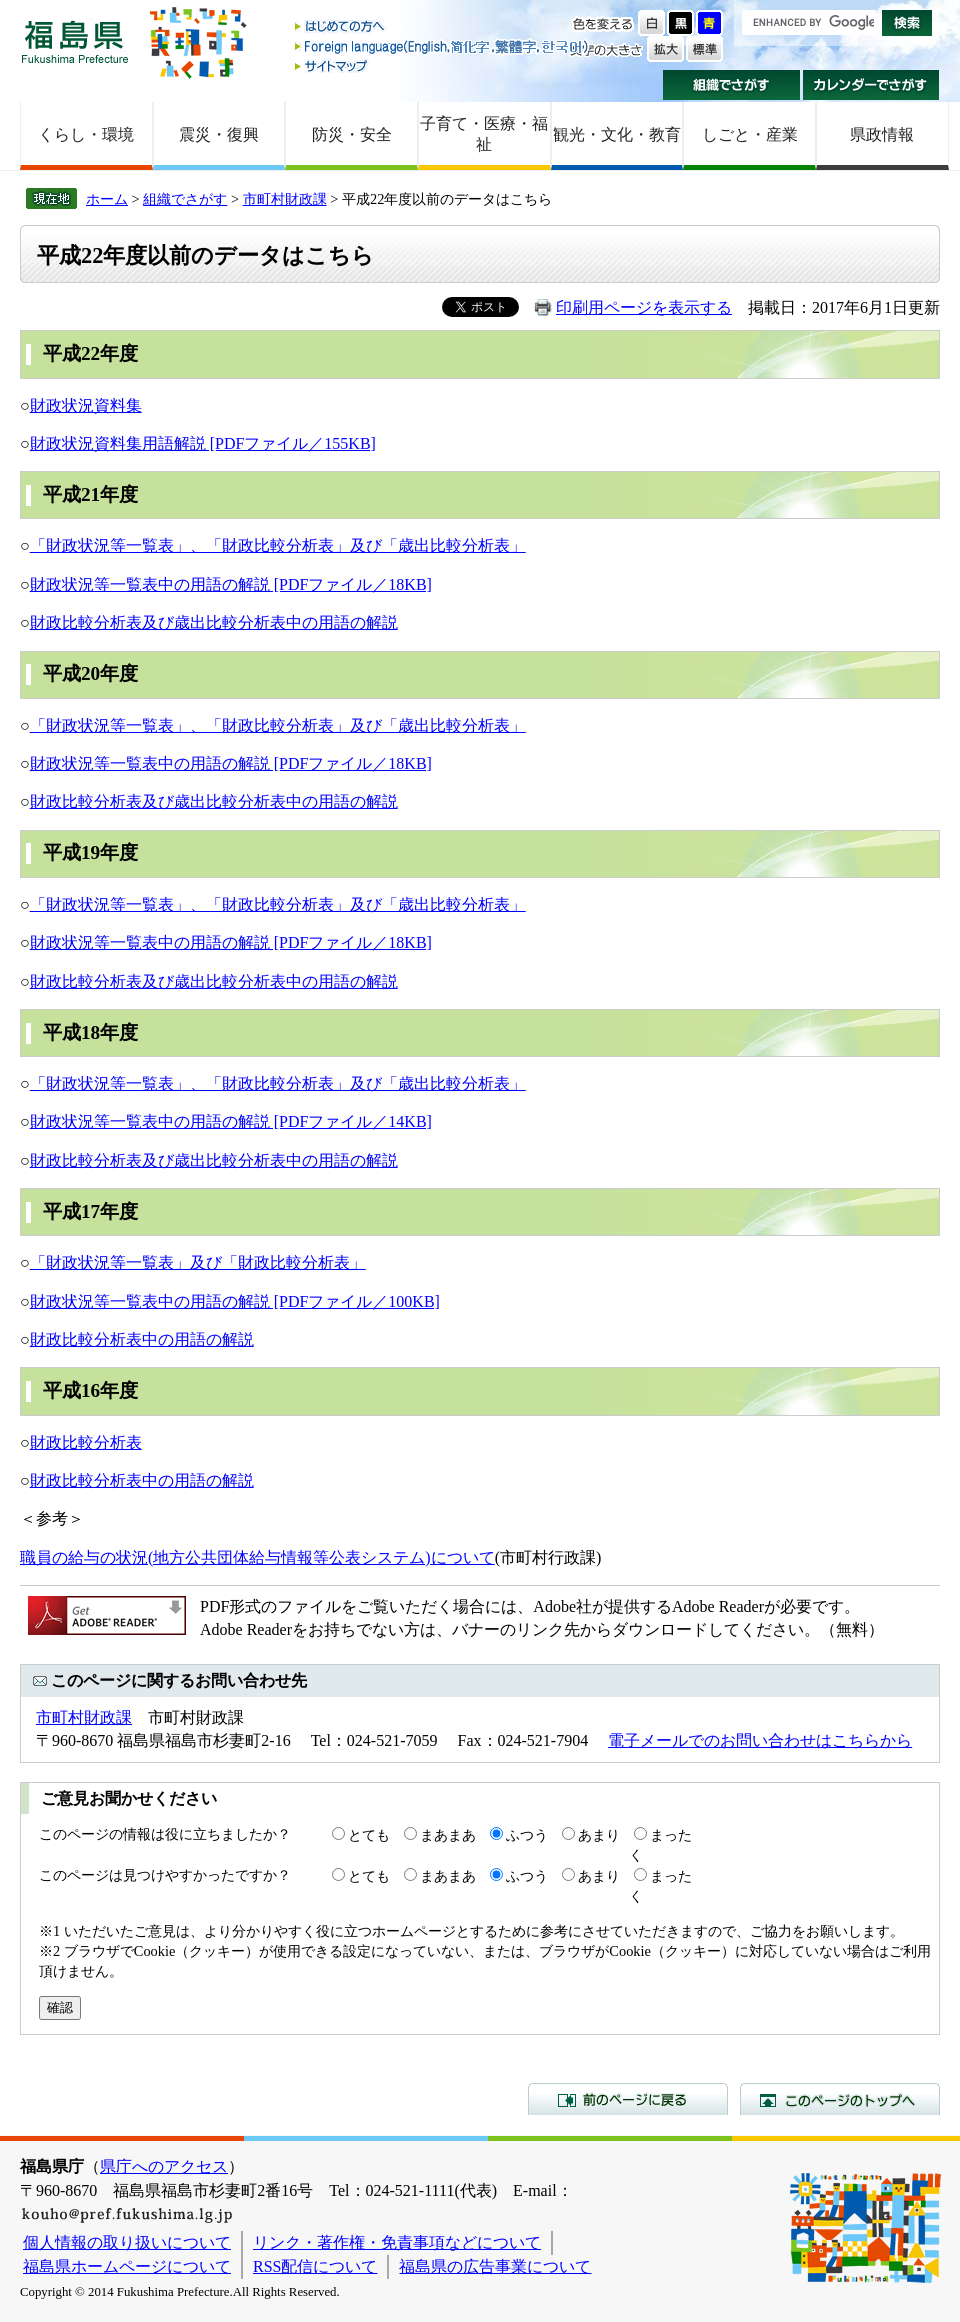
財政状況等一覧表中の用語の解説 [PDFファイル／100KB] (235, 1301)
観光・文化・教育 (617, 134)
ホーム (107, 199)
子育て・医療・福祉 (484, 134)
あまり (599, 1835)
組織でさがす (731, 85)
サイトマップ (443, 65)
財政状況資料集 (86, 405)
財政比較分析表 (86, 1442)
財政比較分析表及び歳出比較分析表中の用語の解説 (214, 622)
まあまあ (448, 1835)
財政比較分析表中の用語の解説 (142, 1339)
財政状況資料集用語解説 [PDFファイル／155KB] (203, 443)
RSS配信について (315, 2266)
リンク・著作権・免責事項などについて (397, 2242)
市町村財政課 (285, 199)
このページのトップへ (840, 2099)
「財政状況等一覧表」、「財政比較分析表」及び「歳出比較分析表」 (278, 545)
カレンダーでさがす (871, 85)
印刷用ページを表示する (644, 307)
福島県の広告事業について (495, 2266)
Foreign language (443, 46)
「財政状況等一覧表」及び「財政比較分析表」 (198, 1262)
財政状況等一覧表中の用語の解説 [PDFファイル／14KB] (231, 1121)
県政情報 (882, 134)
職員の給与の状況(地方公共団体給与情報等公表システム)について (257, 1557)
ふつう (527, 1835)
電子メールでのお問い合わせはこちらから (760, 1740)
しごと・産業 (750, 134)
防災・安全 (352, 134)
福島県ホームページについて (127, 2266)
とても (369, 1835)
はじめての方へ (443, 27)
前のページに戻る (628, 2099)
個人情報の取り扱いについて (127, 2242)
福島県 (75, 41)
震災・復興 (219, 134)
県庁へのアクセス (164, 2166)
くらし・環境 (86, 134)
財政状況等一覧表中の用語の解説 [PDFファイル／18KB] (231, 584)
